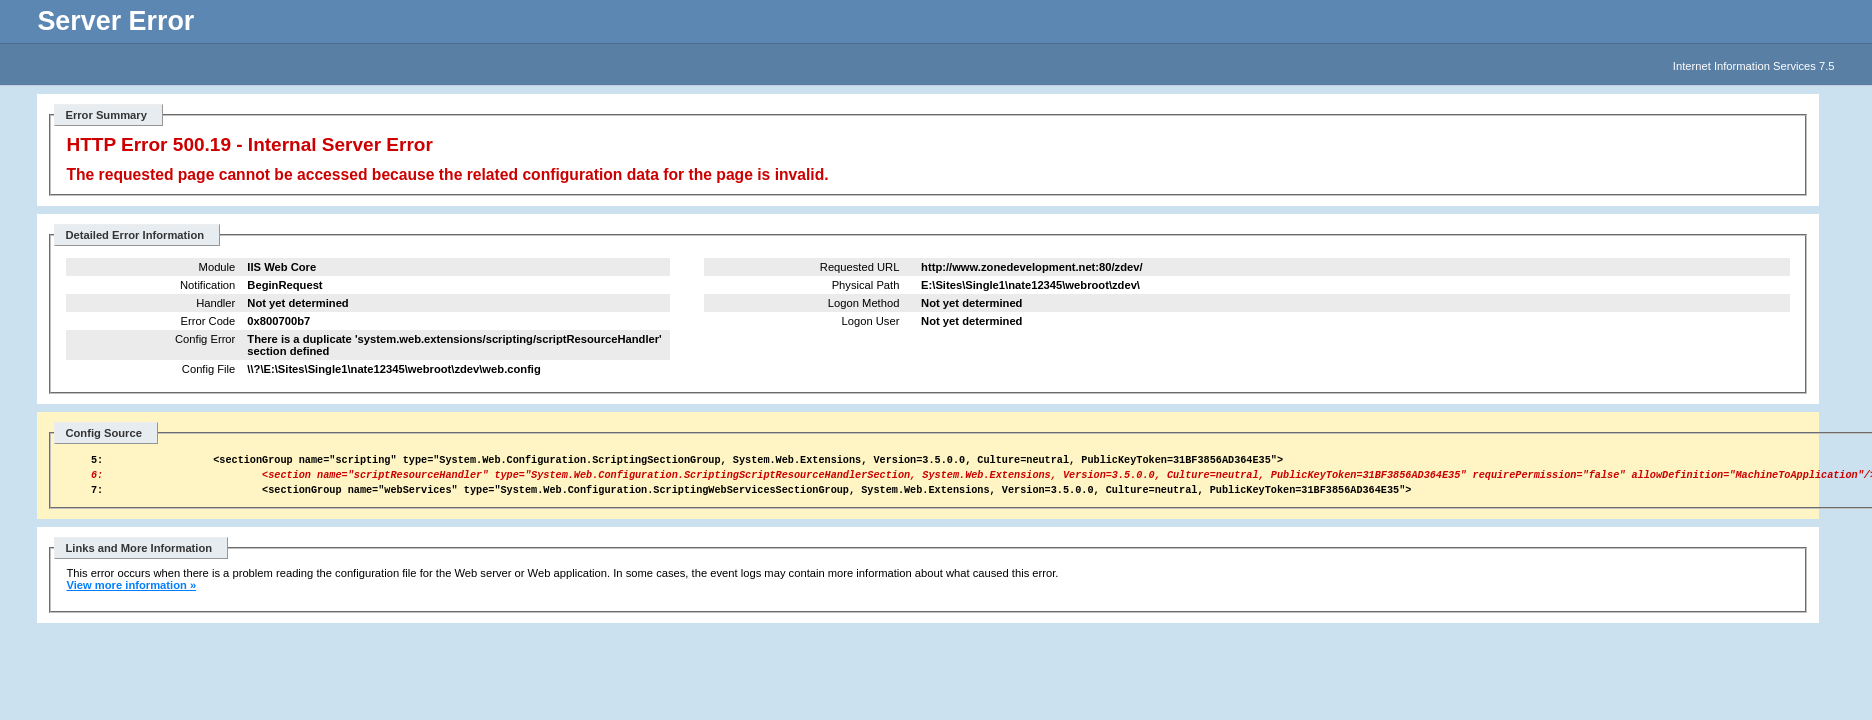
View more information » (131, 594)
